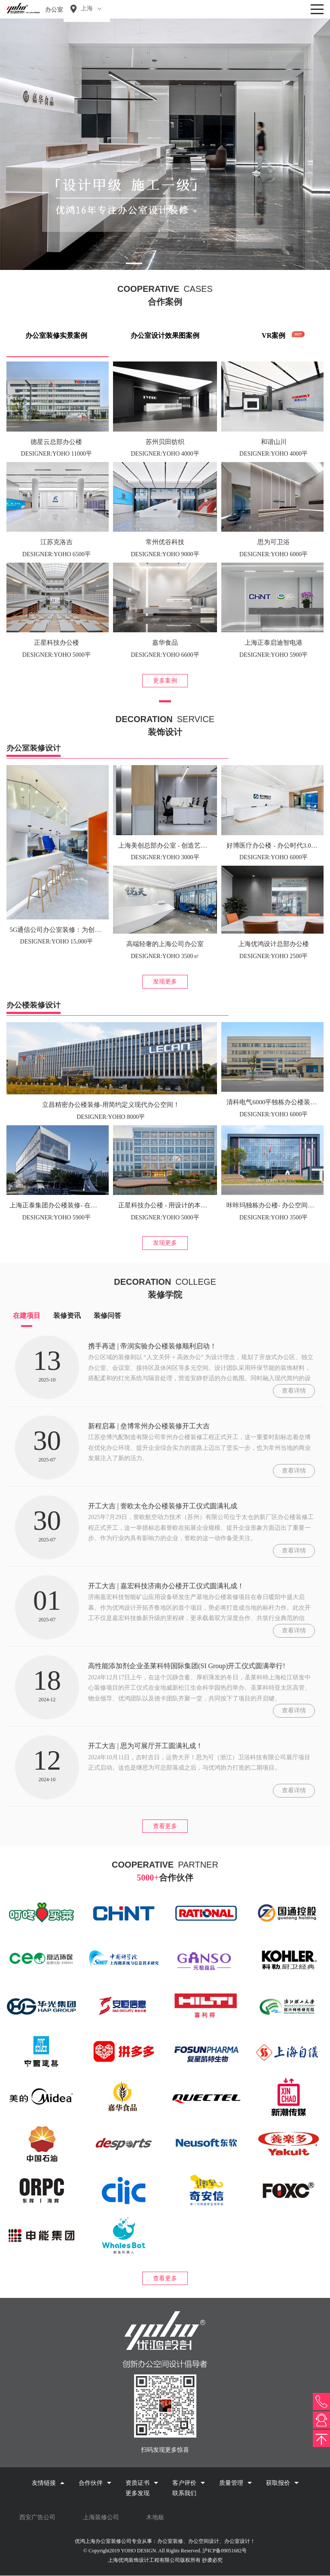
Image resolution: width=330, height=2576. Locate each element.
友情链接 (48, 2483)
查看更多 (165, 1826)
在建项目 (26, 1315)
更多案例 (165, 680)
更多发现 (137, 2493)
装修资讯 (67, 1315)
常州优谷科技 (165, 542)
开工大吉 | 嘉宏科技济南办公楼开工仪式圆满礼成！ (166, 1586)
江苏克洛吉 (56, 542)
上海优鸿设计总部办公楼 (273, 943)
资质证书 (141, 2483)
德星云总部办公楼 (56, 441)
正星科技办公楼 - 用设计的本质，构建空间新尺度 (188, 1205)
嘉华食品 (165, 642)
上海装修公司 (101, 2517)
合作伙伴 (95, 2483)
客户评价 (188, 2483)
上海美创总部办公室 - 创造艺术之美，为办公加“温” (191, 845)
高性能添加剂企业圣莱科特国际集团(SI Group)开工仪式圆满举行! (186, 1665)
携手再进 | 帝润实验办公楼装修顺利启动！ (152, 1346)
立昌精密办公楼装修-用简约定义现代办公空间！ (111, 1104)
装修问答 (107, 1315)
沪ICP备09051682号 (224, 2551)
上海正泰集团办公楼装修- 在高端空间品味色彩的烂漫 (85, 1205)
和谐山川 (274, 441)
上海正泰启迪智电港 (273, 642)
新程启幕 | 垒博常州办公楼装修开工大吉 (149, 1426)
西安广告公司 (37, 2517)
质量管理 (235, 2483)
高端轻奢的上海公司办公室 (165, 943)
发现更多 (165, 981)
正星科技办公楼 (56, 642)
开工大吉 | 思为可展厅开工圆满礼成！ (145, 1745)
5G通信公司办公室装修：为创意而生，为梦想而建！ (84, 929)
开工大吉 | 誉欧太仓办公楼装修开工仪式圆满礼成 (162, 1506)
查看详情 (294, 1391)
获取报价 (282, 2483)
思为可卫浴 (273, 542)
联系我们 (184, 2493)
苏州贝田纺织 (165, 441)
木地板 (155, 2517)
